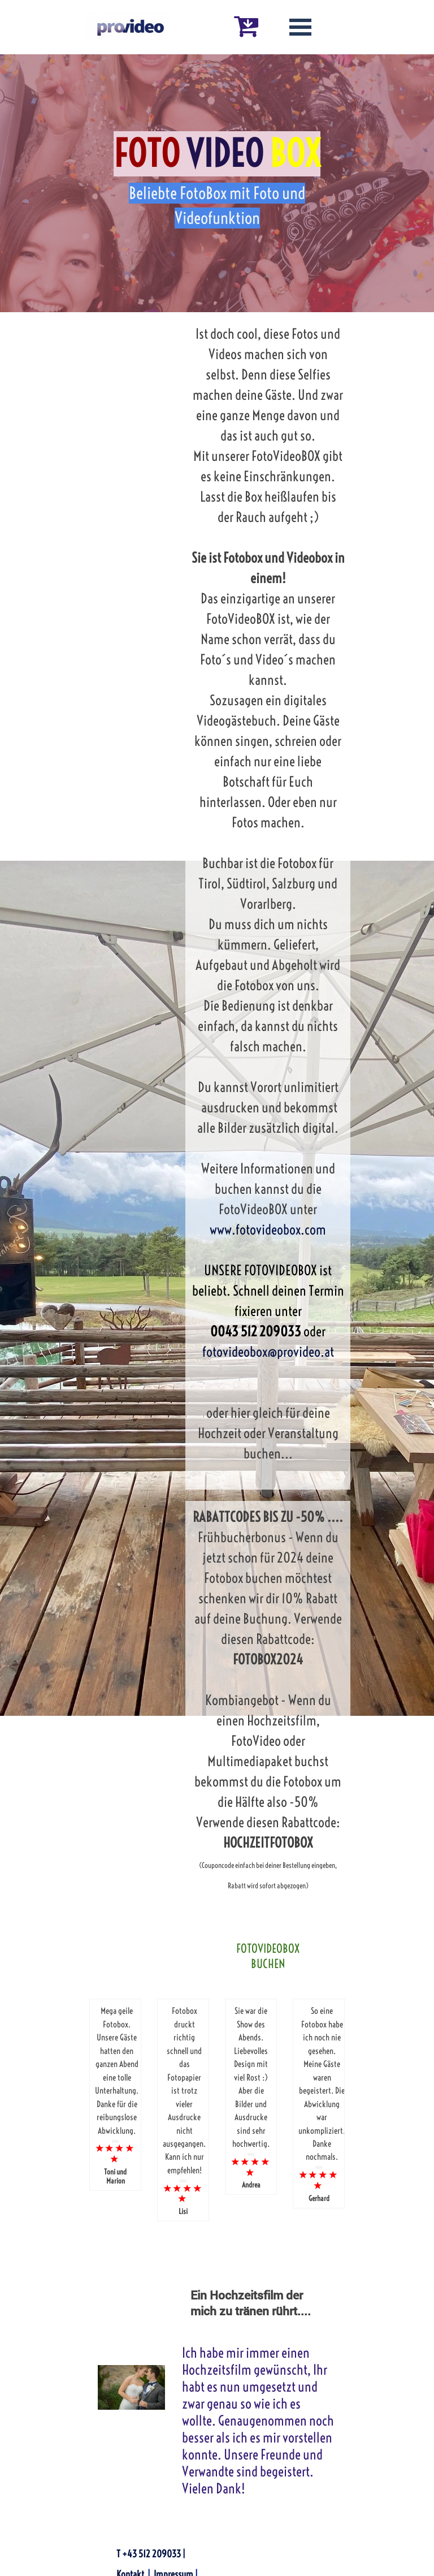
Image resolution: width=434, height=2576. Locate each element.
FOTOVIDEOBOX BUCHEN (268, 1956)
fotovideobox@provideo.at (268, 1351)
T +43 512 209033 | (150, 2554)
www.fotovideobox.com (268, 1229)
